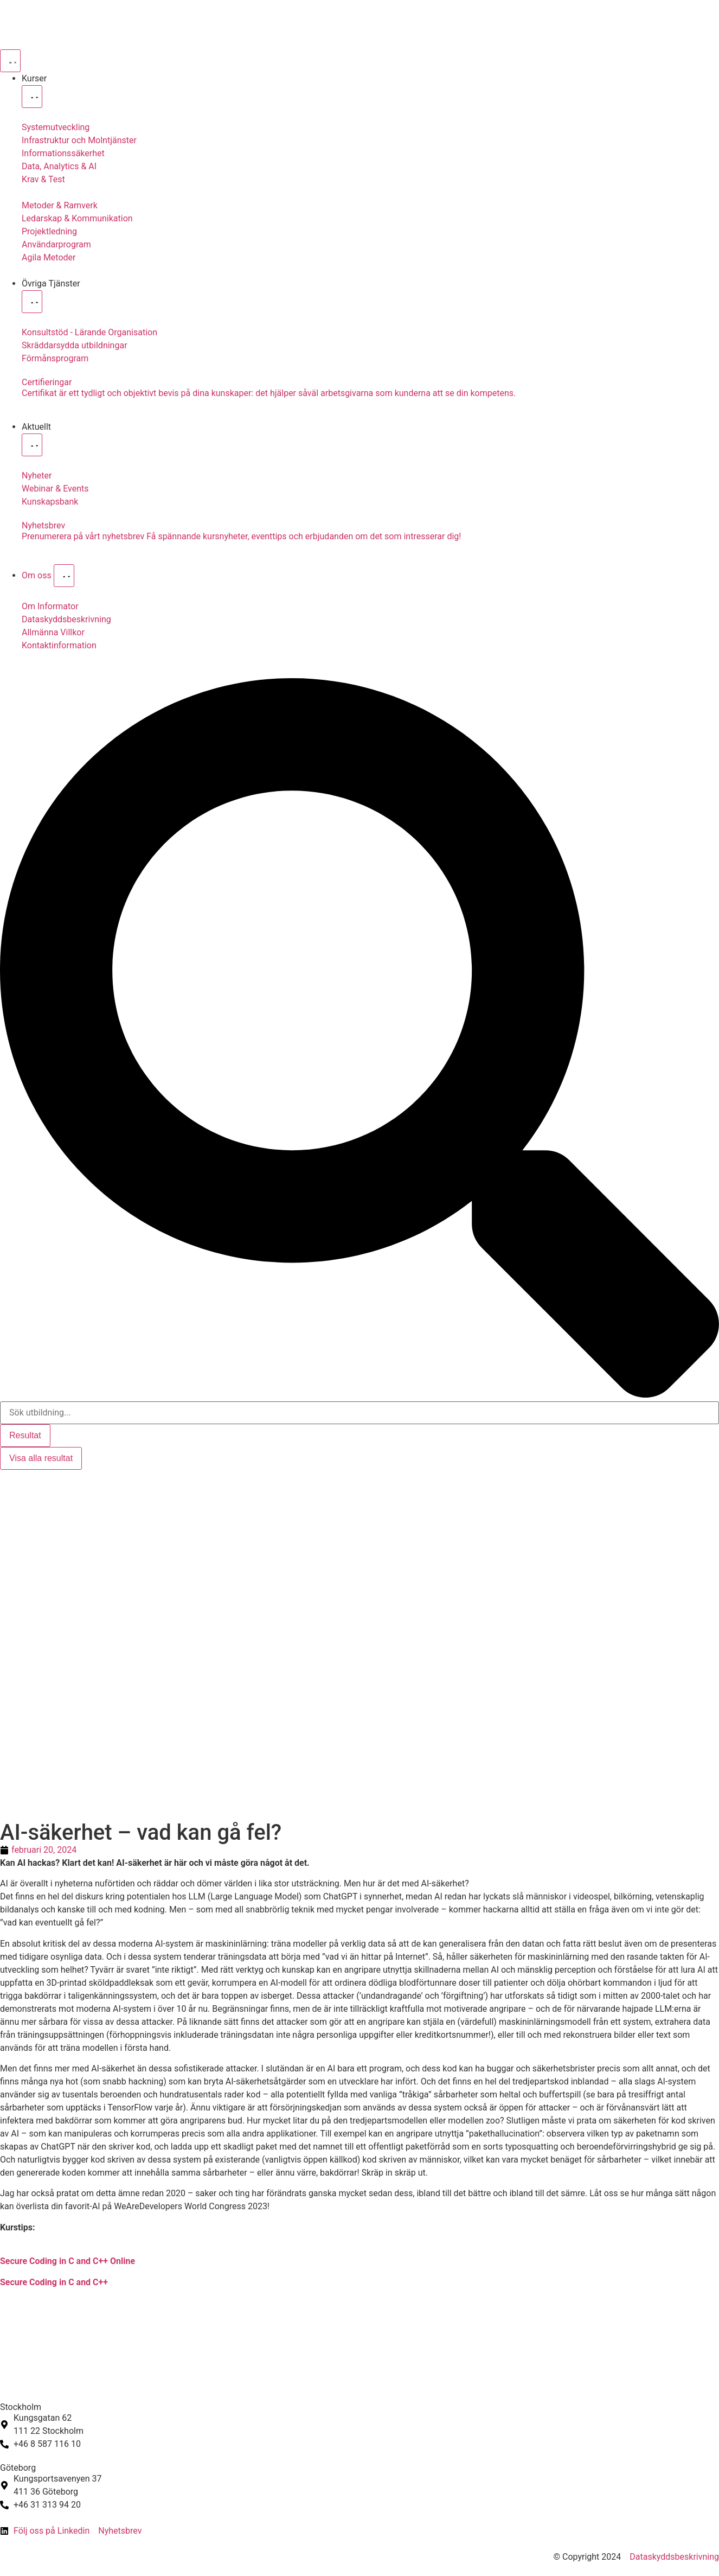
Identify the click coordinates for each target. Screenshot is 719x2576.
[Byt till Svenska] (14, 1481)
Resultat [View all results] (25, 1435)
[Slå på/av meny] (10, 60)
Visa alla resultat (41, 1458)
